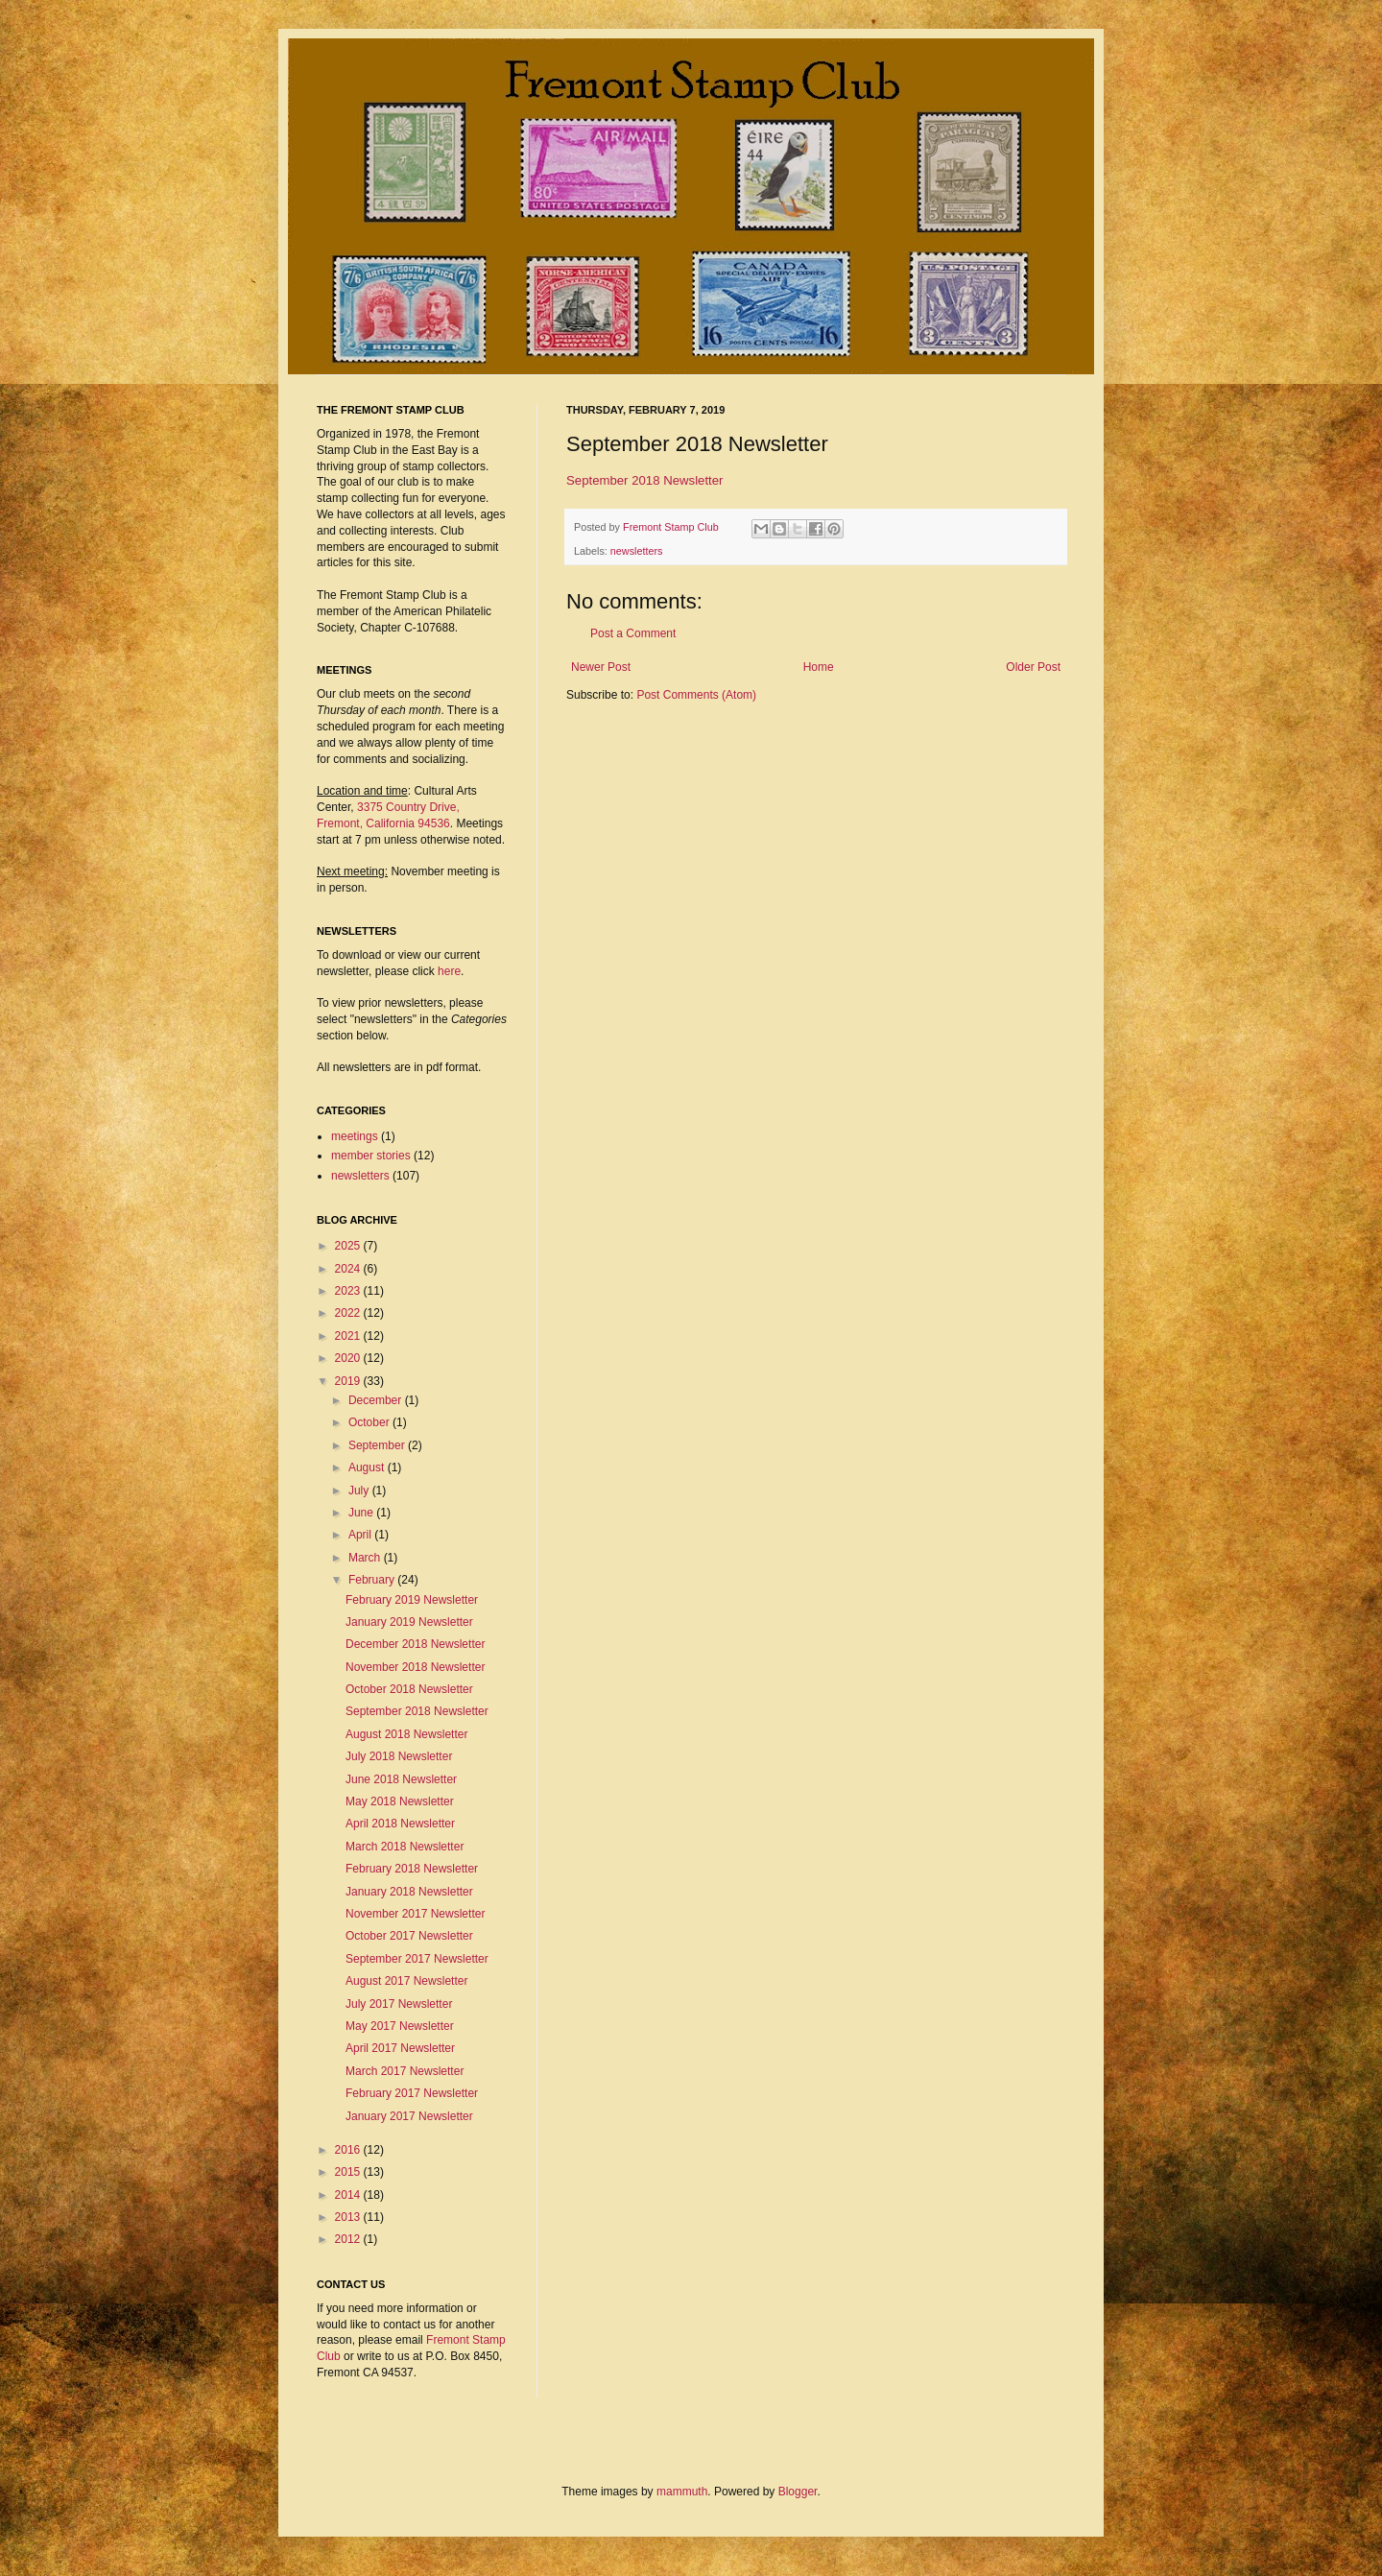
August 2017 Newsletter (406, 1981)
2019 (349, 1381)
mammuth (681, 2491)
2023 (349, 1291)
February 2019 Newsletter (412, 1600)
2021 (349, 1336)
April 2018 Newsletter (400, 1823)
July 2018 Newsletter (399, 1756)
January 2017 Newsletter (409, 2116)
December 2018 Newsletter (415, 1644)
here (449, 971)
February (372, 1579)
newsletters (636, 551)
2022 (349, 1313)
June (362, 1512)
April (361, 1534)
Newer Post (601, 667)
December (376, 1400)
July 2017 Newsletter (399, 2004)
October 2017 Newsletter (409, 1936)
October (370, 1422)
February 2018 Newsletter (412, 1868)
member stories (371, 1155)
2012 (349, 2239)
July (360, 1490)
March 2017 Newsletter (405, 2071)
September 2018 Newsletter (644, 480)
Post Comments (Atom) (696, 695)
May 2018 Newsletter (400, 1801)
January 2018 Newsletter (409, 1891)
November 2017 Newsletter (415, 1913)
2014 (349, 2195)
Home (818, 667)
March (366, 1557)
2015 (349, 2172)
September (378, 1445)
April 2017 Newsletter (400, 2048)
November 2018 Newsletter (415, 1667)
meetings (354, 1136)
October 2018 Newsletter (409, 1689)
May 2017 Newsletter (400, 2026)
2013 (349, 2217)
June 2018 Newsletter (401, 1779)
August (368, 1467)
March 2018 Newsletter (405, 1846)
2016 (349, 2150)
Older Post (1033, 667)
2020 (349, 1358)
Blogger (798, 2491)
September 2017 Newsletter (417, 1959)
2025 (349, 1245)
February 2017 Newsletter (412, 2093)
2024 (349, 1269)
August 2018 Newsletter (406, 1734)
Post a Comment (633, 633)
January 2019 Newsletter (409, 1622)
